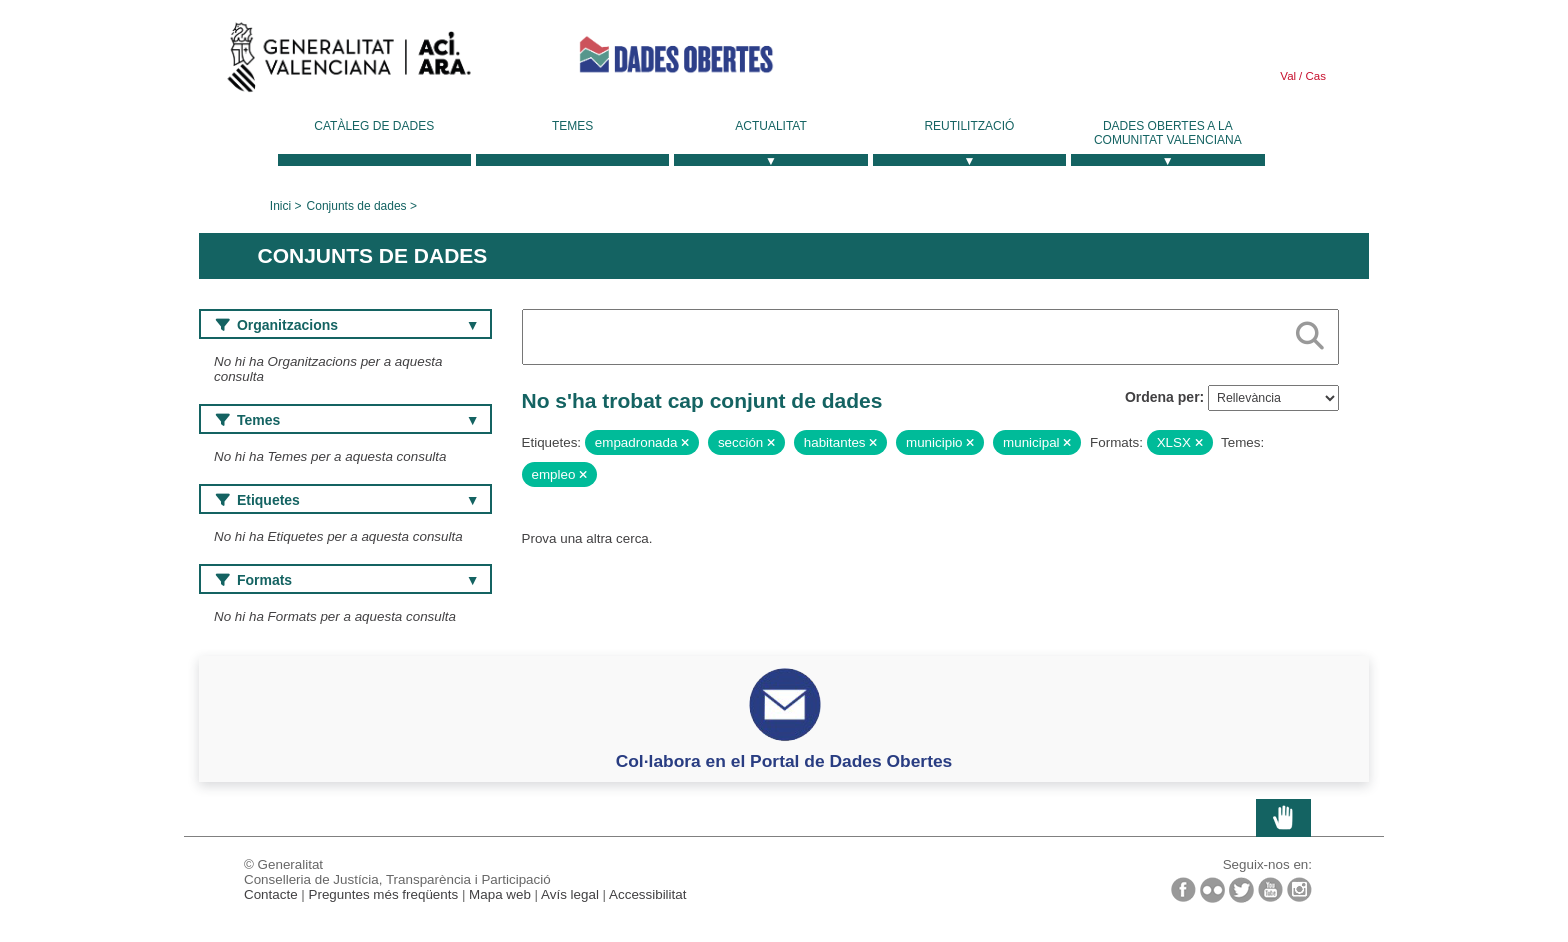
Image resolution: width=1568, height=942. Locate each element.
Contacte (271, 894)
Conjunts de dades (357, 206)
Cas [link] (1314, 76)
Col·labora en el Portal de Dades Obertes (784, 761)
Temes (572, 126)
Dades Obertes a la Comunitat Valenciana (1168, 133)
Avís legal (570, 894)
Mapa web (500, 894)
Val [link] (1288, 76)
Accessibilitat (647, 894)
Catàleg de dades (374, 126)
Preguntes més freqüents (384, 894)
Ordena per (1162, 397)
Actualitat (771, 126)
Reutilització (969, 126)
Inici (280, 206)
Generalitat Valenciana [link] (349, 62)
